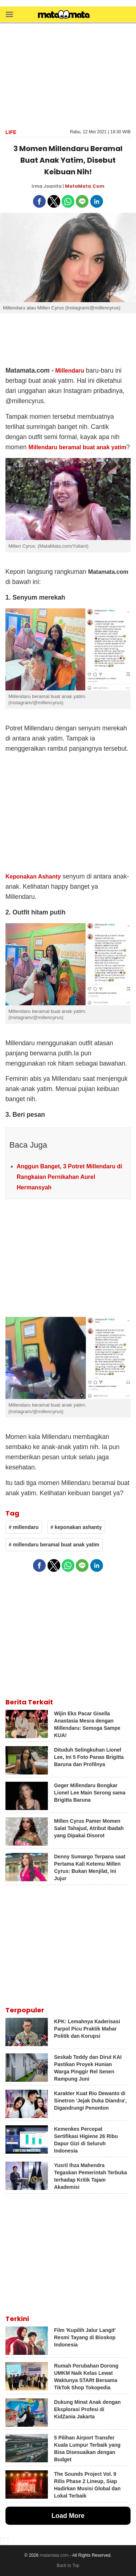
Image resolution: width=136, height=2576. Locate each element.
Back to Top (68, 2565)
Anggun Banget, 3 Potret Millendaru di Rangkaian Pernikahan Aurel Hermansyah (69, 1176)
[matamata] (63, 15)
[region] (68, 75)
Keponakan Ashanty (33, 876)
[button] (9, 14)
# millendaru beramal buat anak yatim (54, 1544)
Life (10, 132)
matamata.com (54, 2555)
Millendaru (69, 371)
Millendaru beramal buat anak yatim (77, 447)
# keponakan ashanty (76, 1527)
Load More (68, 2515)
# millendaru (23, 1527)
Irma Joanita (47, 186)
